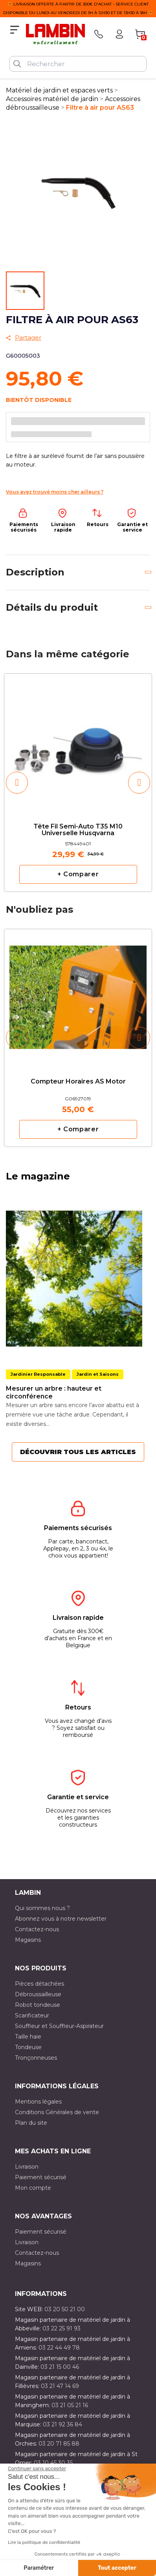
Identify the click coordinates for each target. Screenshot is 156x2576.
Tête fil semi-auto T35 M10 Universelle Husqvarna (78, 830)
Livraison (27, 2166)
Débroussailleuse (38, 1994)
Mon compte (33, 2187)
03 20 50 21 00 (64, 2309)
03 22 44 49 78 (59, 2347)
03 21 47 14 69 (60, 2386)
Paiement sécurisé (40, 2177)
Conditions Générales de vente (57, 2112)
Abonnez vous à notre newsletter (60, 1918)
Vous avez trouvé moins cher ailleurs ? (54, 492)
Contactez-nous (37, 1929)
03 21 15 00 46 (59, 2366)
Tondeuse (28, 2047)
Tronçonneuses (36, 2057)
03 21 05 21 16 (69, 2405)
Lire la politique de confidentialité (44, 2542)
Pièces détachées (39, 1983)
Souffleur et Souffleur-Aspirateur (59, 2026)
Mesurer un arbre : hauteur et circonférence (53, 1392)
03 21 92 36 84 (62, 2424)
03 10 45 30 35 (53, 2462)
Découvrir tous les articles (78, 1452)
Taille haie (28, 2036)
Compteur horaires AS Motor (78, 1081)
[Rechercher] (78, 64)
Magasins (28, 1939)
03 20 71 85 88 (59, 2443)
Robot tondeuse (37, 2004)
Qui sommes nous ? (42, 1908)
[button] (17, 783)
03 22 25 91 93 (61, 2328)
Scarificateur (32, 2015)
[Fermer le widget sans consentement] (37, 2469)
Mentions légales (38, 2101)
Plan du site (31, 2122)
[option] (78, 782)
